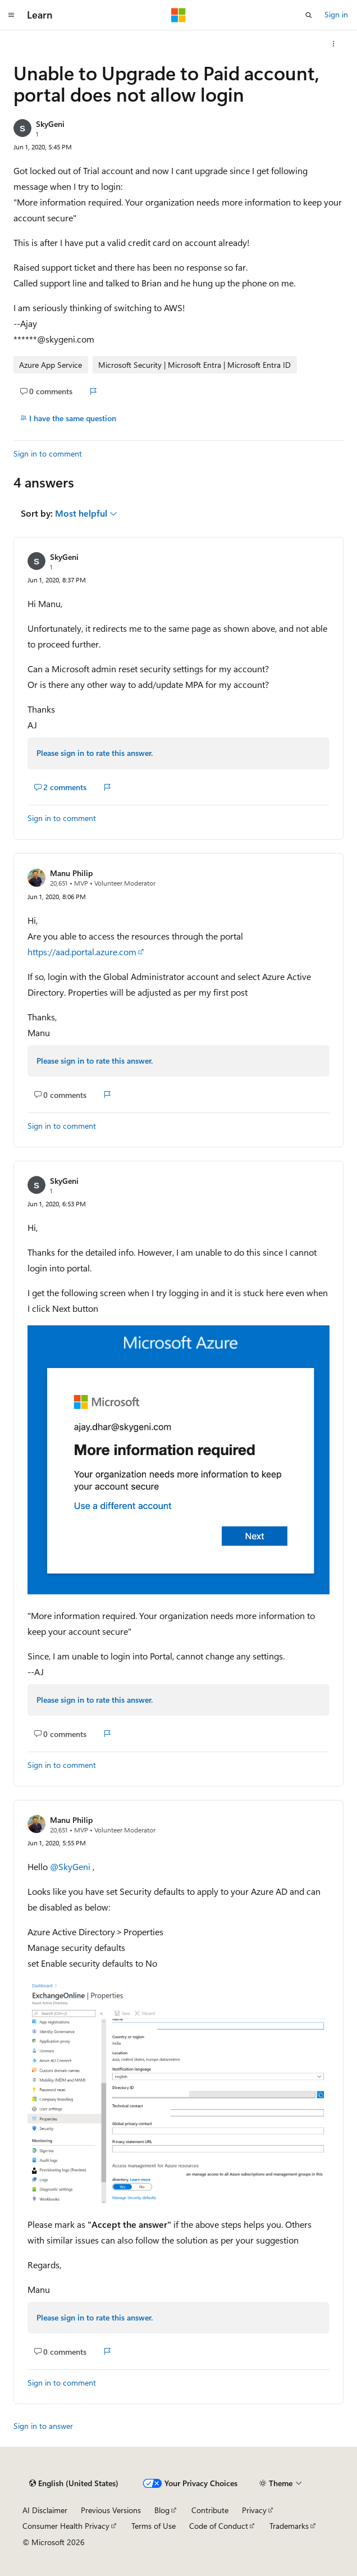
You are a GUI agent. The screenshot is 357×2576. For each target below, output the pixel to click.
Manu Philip (71, 873)
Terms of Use (153, 2525)
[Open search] (309, 15)
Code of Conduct (218, 2525)
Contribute (209, 2510)
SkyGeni (50, 123)
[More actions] (334, 44)
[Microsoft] (178, 15)
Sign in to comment (47, 453)
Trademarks (289, 2525)
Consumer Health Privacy (65, 2525)
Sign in (336, 14)
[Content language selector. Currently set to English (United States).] (73, 2483)
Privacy (254, 2510)
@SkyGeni (71, 1866)
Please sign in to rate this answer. (94, 752)
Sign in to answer (43, 2425)
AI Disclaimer (44, 2510)
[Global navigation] (11, 15)
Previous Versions (111, 2510)
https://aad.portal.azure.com (82, 952)
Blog (162, 2510)
